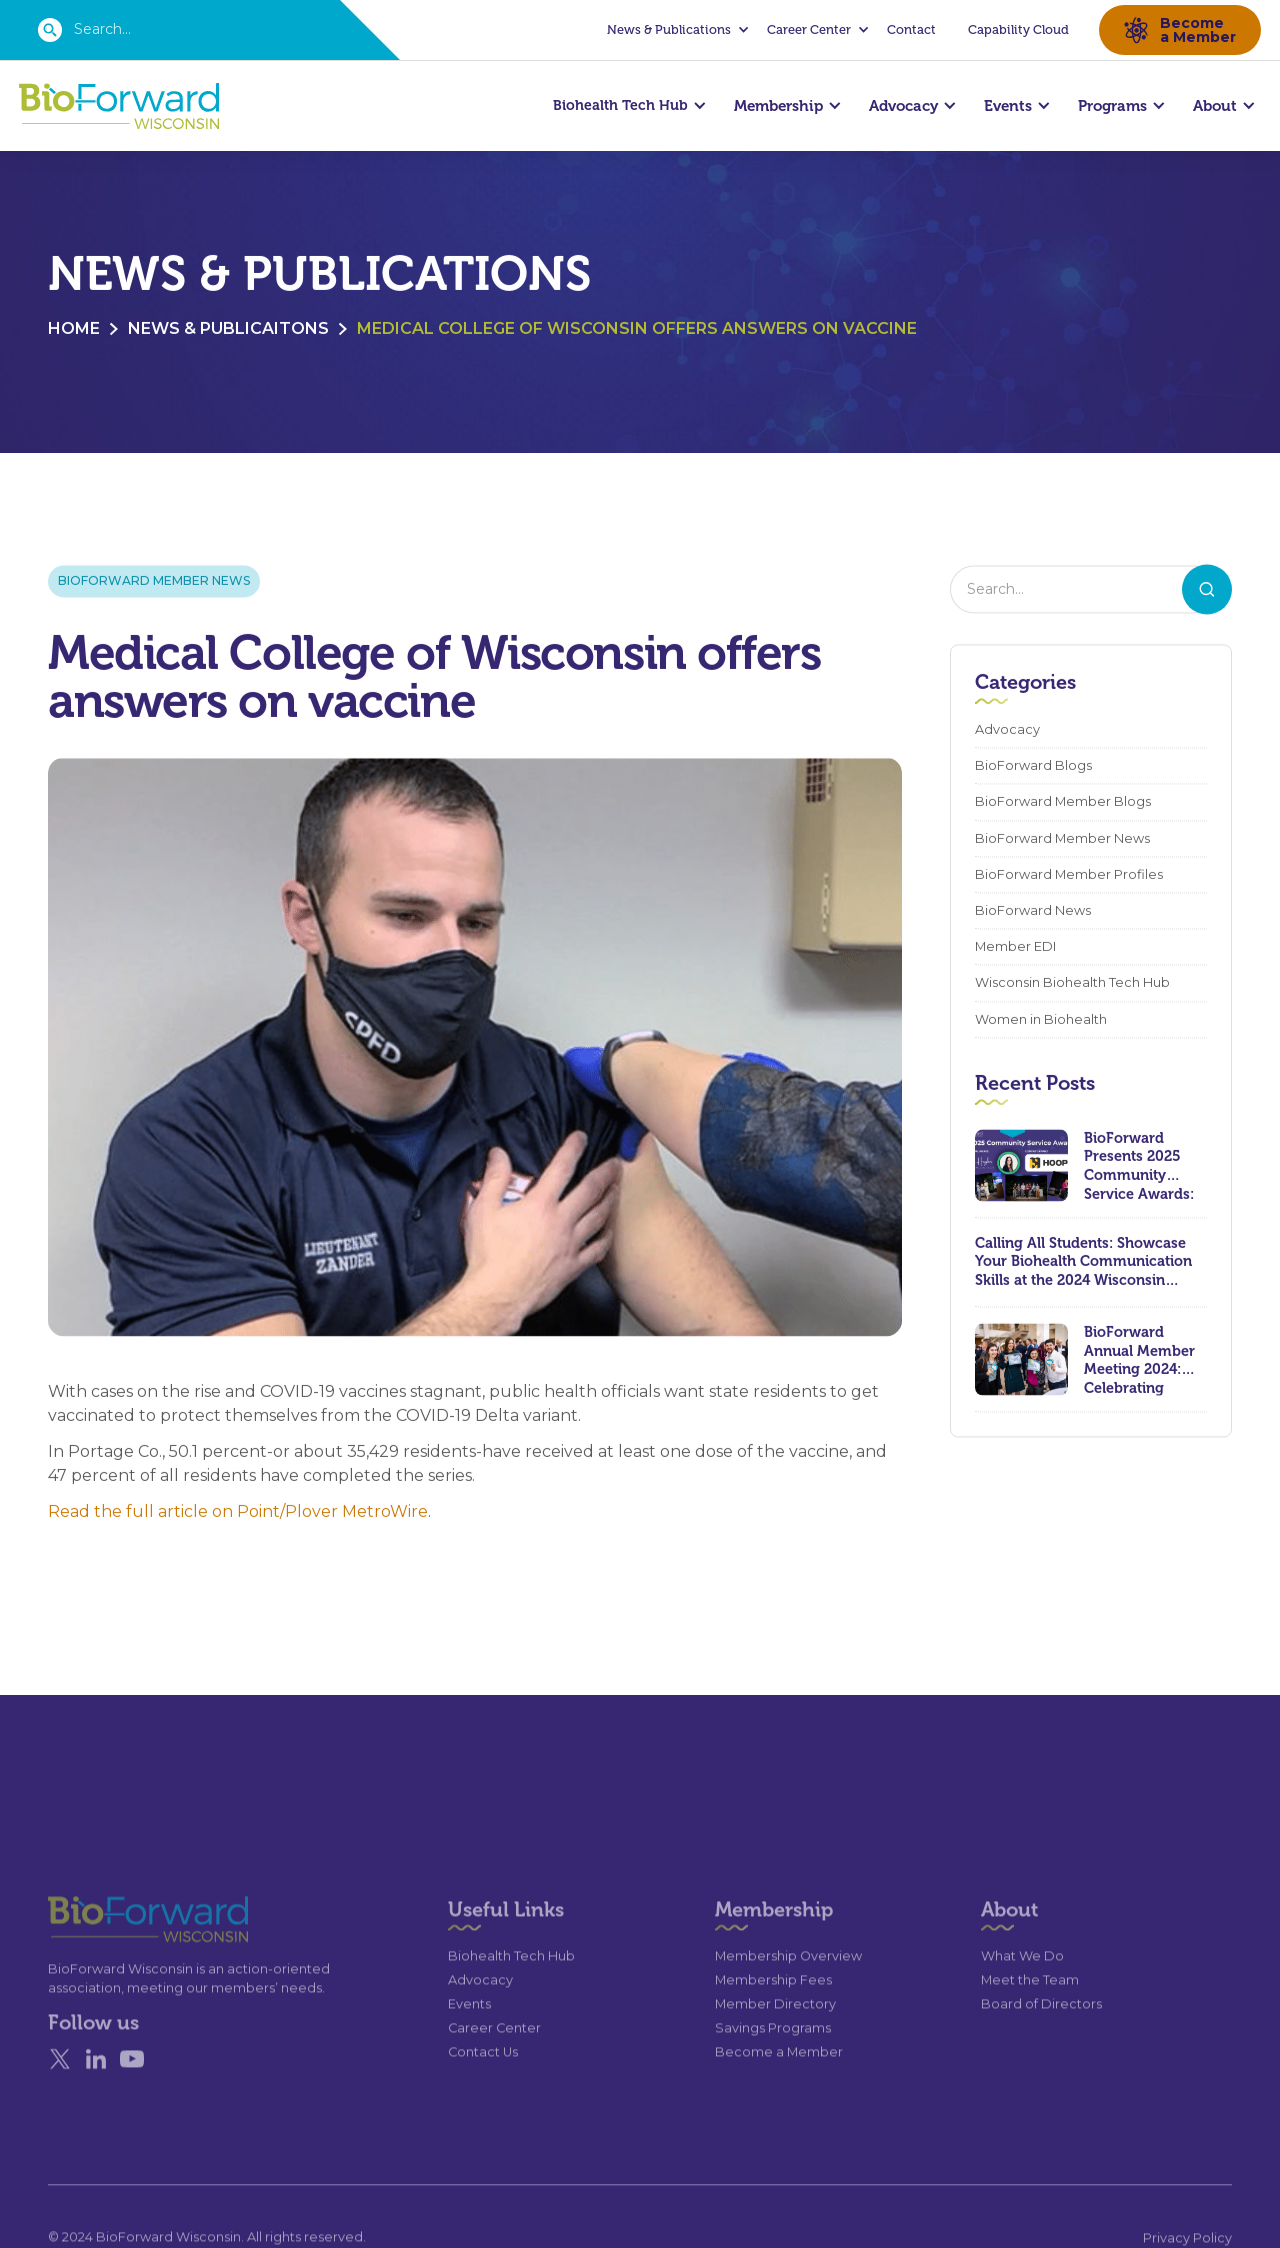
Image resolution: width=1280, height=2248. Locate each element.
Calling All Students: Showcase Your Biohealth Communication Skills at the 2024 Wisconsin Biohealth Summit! (1083, 1264)
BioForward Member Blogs (1063, 803)
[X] (60, 2095)
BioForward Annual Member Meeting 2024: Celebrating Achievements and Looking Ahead (1139, 1361)
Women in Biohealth (1041, 1020)
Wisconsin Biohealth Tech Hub (1072, 984)
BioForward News (1033, 912)
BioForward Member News (154, 582)
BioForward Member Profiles (1069, 876)
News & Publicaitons (228, 330)
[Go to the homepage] (112, 1954)
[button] (675, 30)
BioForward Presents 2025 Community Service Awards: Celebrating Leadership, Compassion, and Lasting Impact (1144, 1167)
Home (74, 330)
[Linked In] (96, 2095)
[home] (119, 106)
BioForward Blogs (1033, 767)
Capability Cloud (1018, 29)
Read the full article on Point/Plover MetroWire (238, 1513)
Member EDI (1015, 948)
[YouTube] (132, 2095)
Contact (911, 29)
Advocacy (1007, 731)
